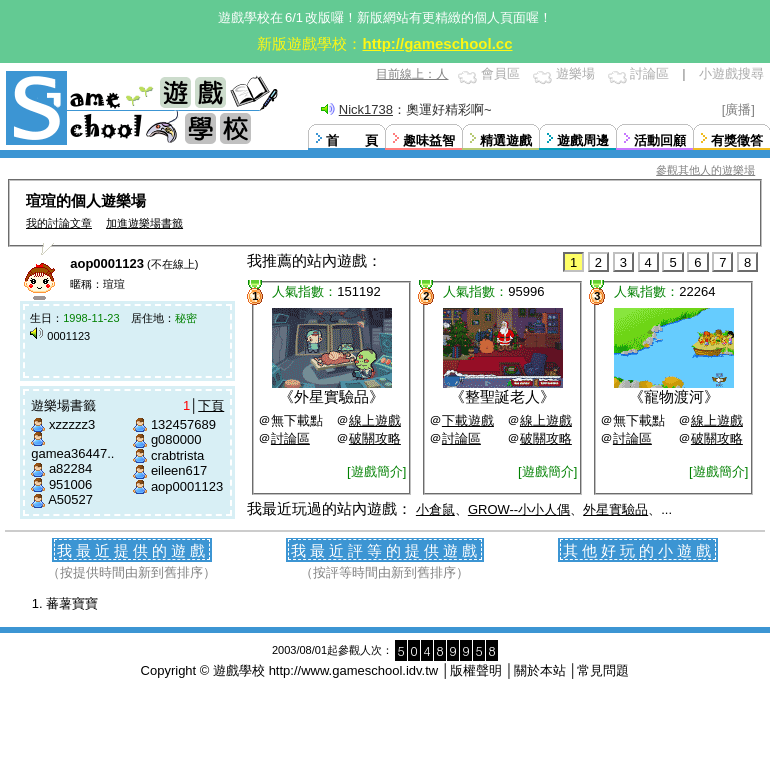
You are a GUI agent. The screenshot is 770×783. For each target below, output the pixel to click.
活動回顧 (660, 140)
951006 (70, 484)
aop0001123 (187, 486)
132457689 (183, 424)
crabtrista (177, 455)
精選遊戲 (506, 140)
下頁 (211, 405)
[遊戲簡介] (376, 471)
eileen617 (179, 470)
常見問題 (603, 670)
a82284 (70, 468)
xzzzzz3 (72, 424)
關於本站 (540, 670)
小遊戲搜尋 (731, 73)
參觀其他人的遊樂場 (705, 170)
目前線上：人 (412, 74)
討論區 (649, 73)
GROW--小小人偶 (519, 509)
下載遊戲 (468, 420)
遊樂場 (575, 73)
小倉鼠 (435, 509)
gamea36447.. (72, 453)
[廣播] (738, 109)
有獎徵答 (737, 140)
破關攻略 (375, 438)
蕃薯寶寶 (72, 603)
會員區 (500, 73)
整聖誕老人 (502, 396)
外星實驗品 (331, 396)
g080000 (176, 439)
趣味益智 (429, 140)
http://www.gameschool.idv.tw (354, 670)
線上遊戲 (375, 420)
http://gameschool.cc (437, 43)
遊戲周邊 (583, 140)
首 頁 (352, 140)
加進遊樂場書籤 (144, 223)
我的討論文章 (59, 223)
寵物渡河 (674, 396)
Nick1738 (366, 109)
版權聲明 (476, 670)
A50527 (70, 499)
